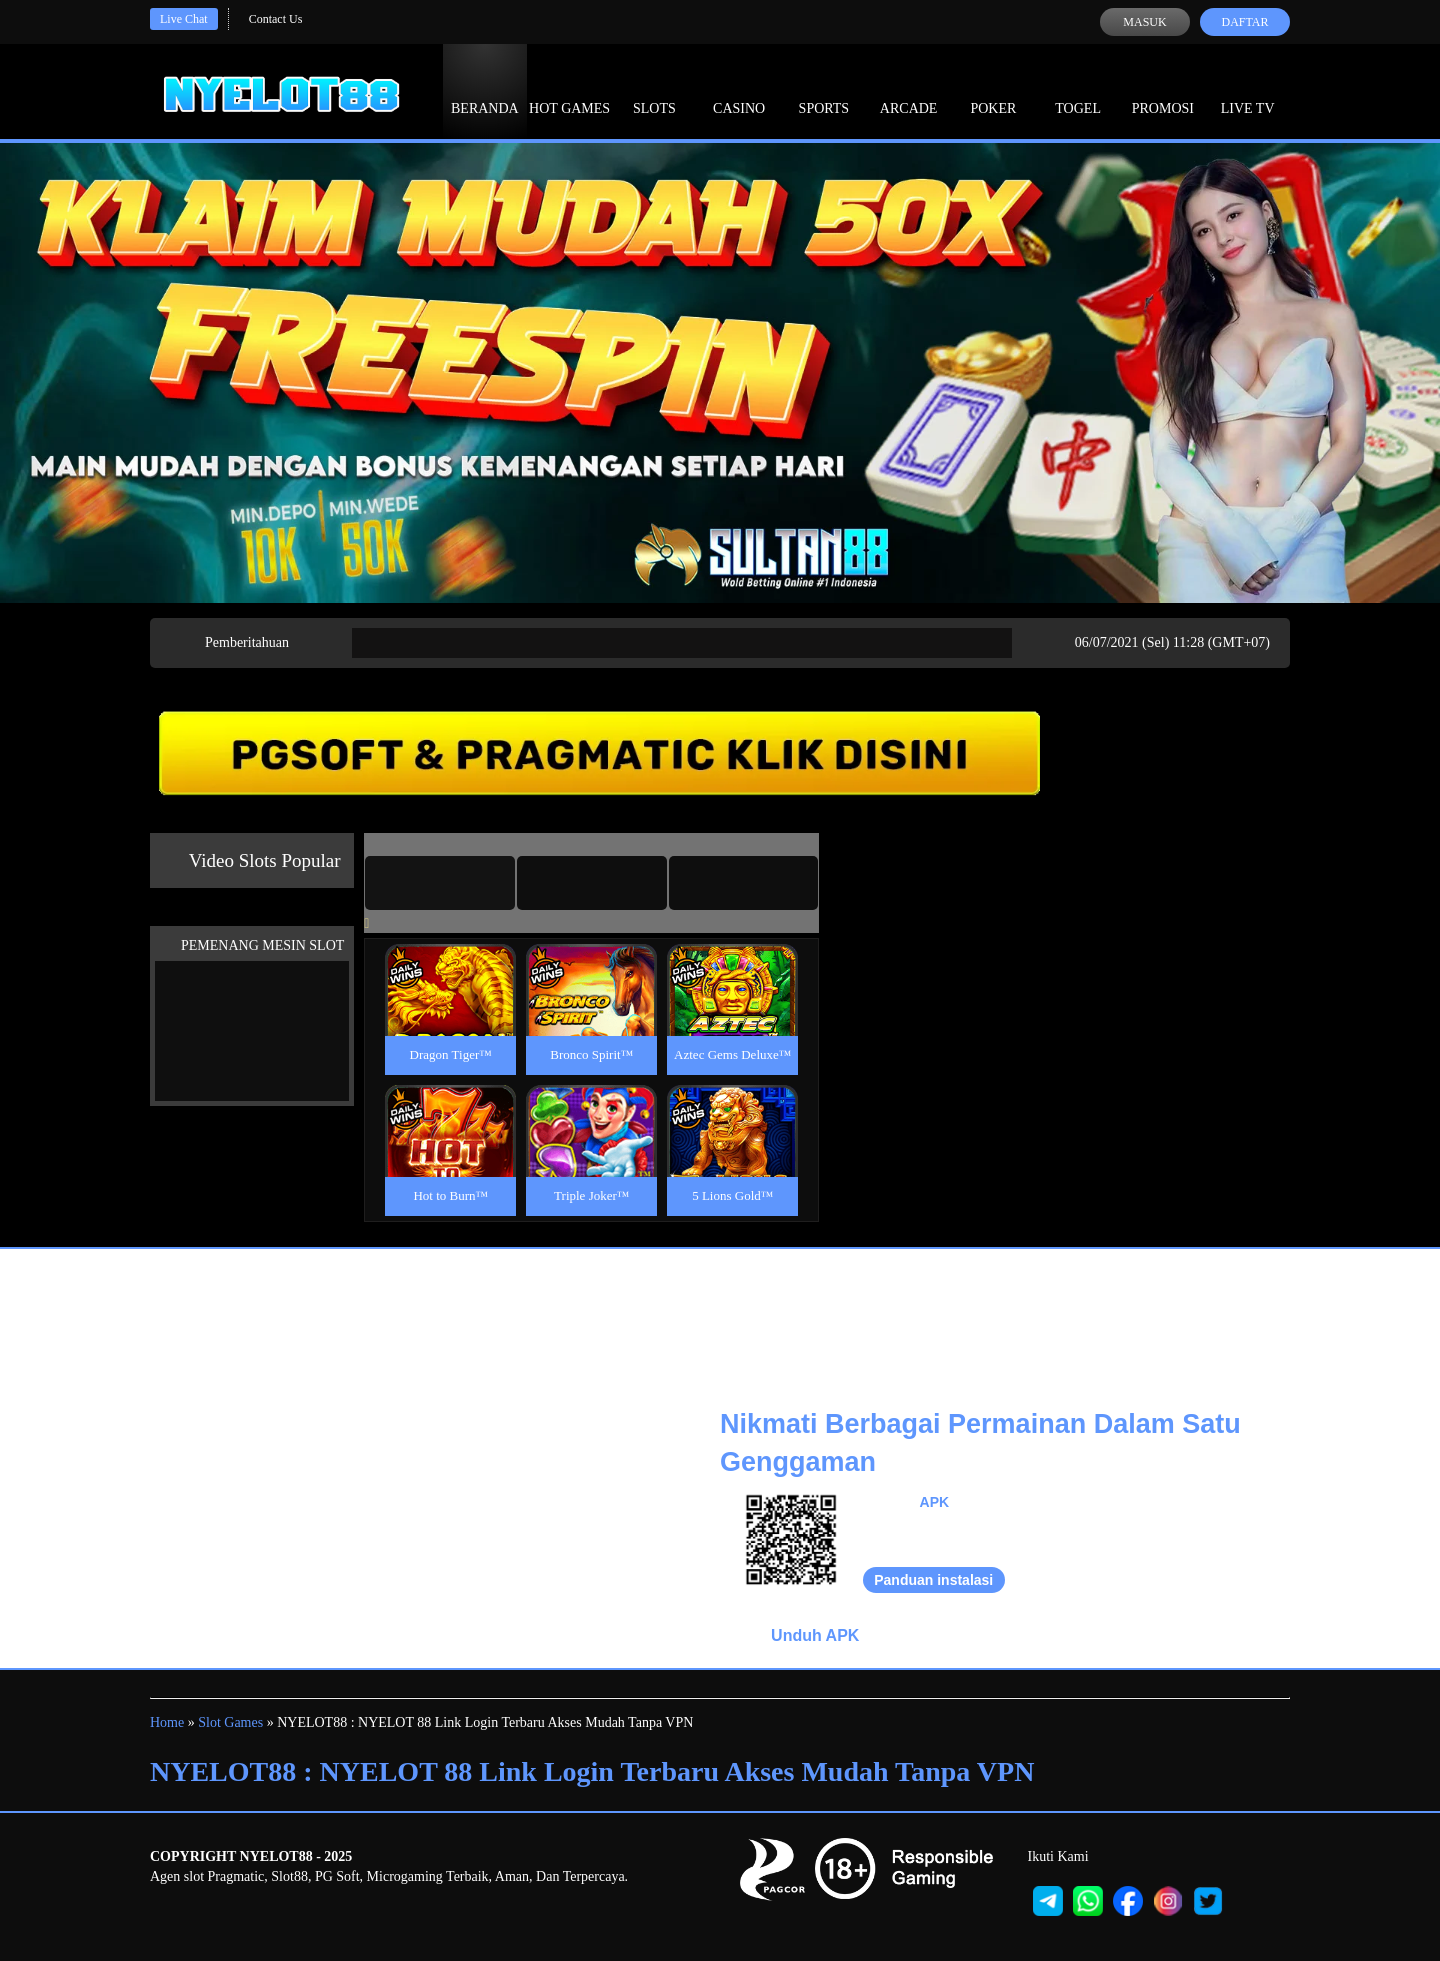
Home (167, 1722)
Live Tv (1248, 90)
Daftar (1244, 22)
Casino (739, 90)
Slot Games (230, 1722)
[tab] (440, 883)
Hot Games (569, 90)
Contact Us (276, 19)
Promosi (1163, 90)
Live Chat (184, 19)
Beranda (485, 90)
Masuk (1144, 22)
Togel (1078, 90)
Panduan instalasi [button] (933, 1580)
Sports (824, 90)
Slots (654, 90)
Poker (993, 90)
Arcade (909, 90)
